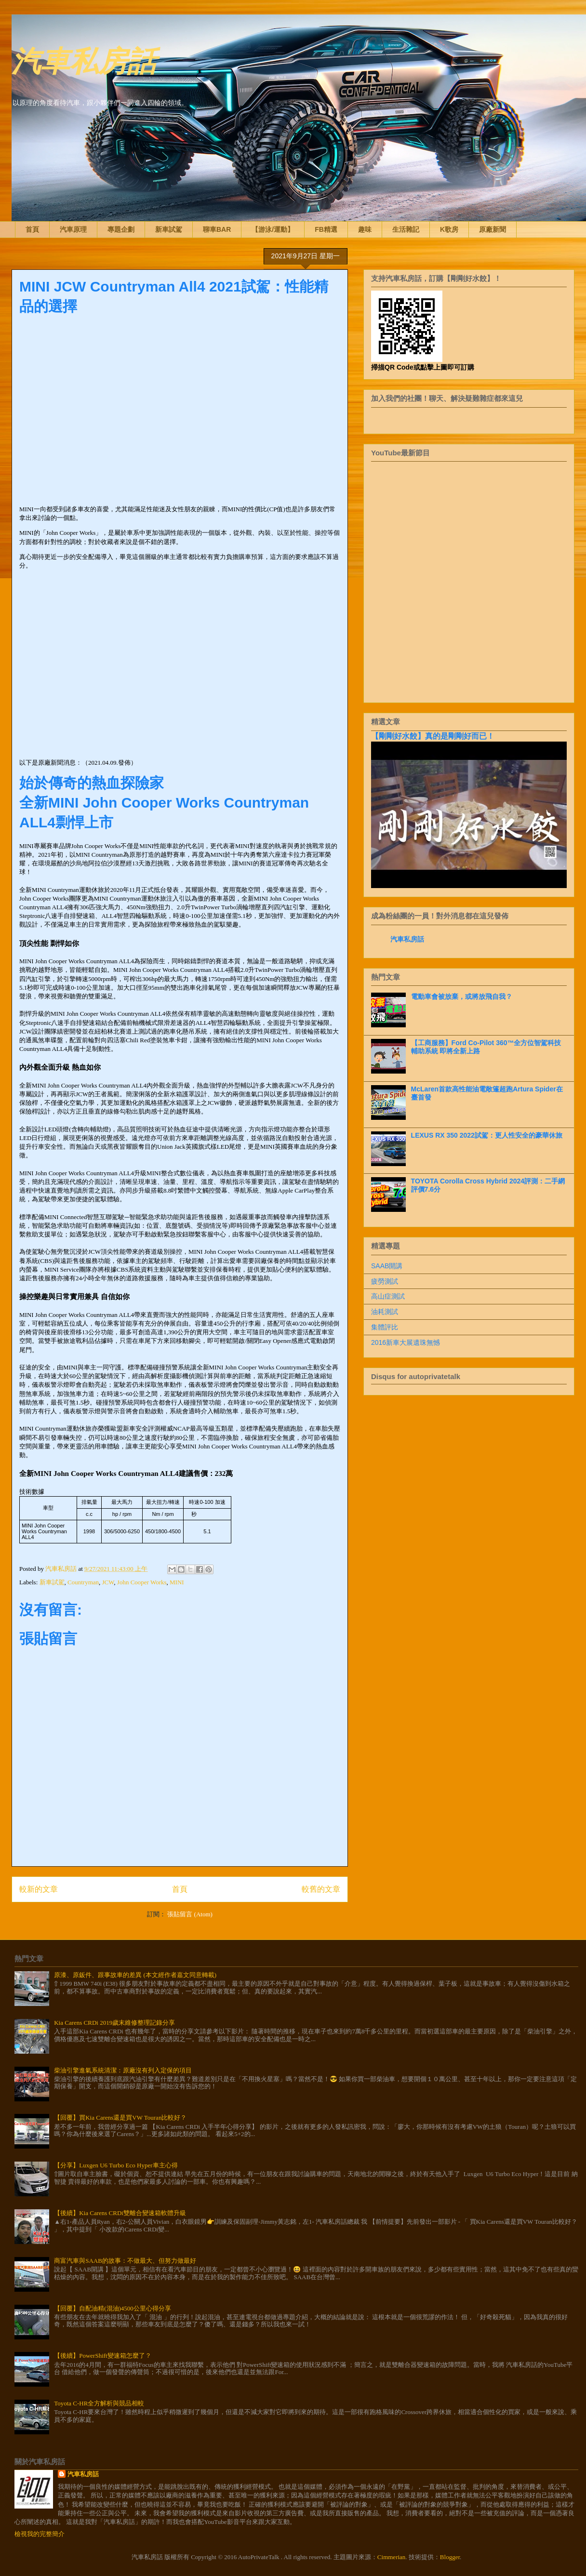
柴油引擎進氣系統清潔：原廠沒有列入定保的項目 (123, 2070)
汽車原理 (73, 229)
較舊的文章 (321, 1889)
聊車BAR (217, 229)
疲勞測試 (384, 1281)
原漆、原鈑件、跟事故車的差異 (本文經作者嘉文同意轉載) (135, 1974)
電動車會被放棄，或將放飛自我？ (461, 996)
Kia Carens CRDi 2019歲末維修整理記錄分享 (114, 2022)
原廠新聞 (492, 229)
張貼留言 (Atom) (190, 1914)
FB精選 (326, 229)
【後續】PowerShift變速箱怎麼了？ (102, 2355)
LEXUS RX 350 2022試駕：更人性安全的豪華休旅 (486, 1135)
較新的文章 (38, 1889)
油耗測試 (384, 1311)
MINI (177, 1582)
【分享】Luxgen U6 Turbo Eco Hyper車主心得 (115, 2165)
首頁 (32, 229)
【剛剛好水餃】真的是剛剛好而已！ (432, 735)
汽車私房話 (84, 59)
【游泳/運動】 (273, 229)
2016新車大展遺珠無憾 (405, 1342)
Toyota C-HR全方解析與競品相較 (99, 2403)
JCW (108, 1582)
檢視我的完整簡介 (39, 2533)
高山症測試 (388, 1296)
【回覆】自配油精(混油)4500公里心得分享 (112, 2308)
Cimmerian (391, 2557)
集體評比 (384, 1327)
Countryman (83, 1582)
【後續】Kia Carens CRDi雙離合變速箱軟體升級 (120, 2213)
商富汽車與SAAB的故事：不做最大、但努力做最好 (125, 2260)
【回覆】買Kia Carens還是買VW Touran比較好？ (120, 2117)
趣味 (365, 229)
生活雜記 (405, 229)
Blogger (450, 2557)
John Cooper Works (142, 1582)
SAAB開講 (386, 1266)
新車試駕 (168, 229)
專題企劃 (120, 229)
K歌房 (449, 229)
